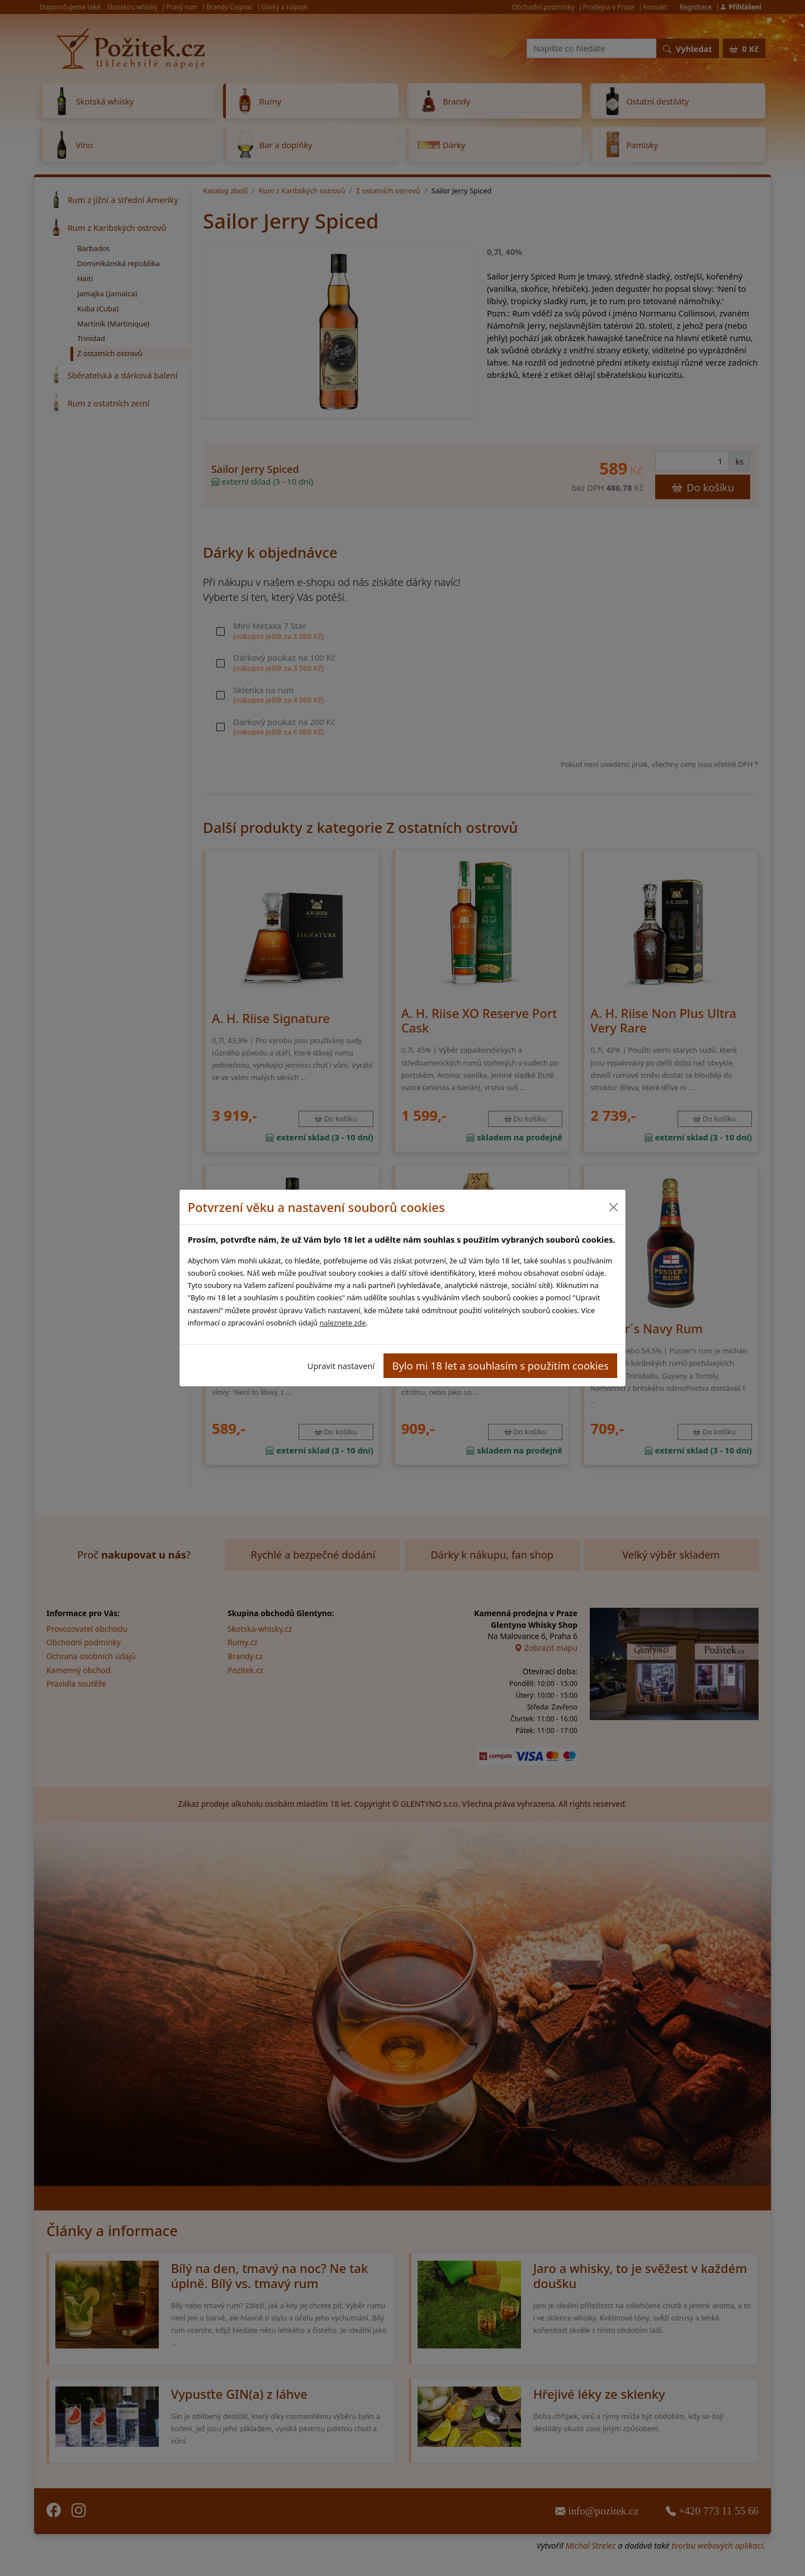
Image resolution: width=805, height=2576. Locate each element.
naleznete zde (342, 1323)
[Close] (613, 1207)
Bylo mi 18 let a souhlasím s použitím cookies (500, 1365)
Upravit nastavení (341, 1365)
